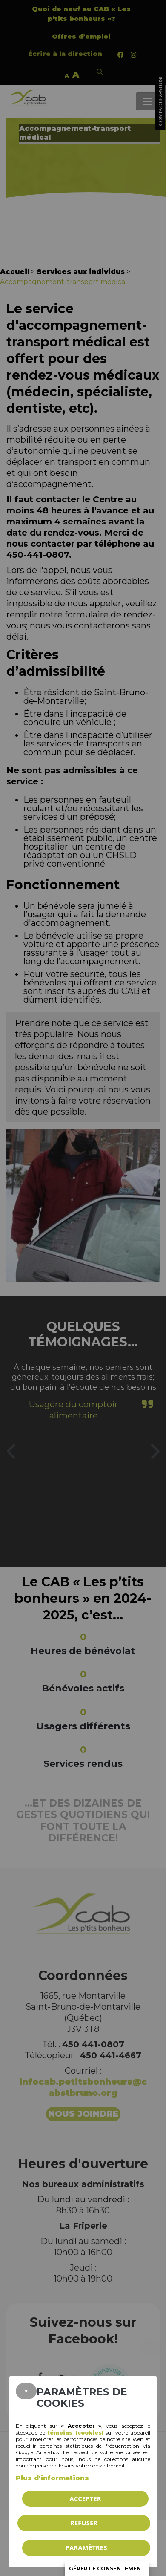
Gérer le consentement (107, 2568)
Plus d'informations (52, 2478)
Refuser (83, 2522)
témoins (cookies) (75, 2432)
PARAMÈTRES (86, 2547)
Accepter (85, 2498)
